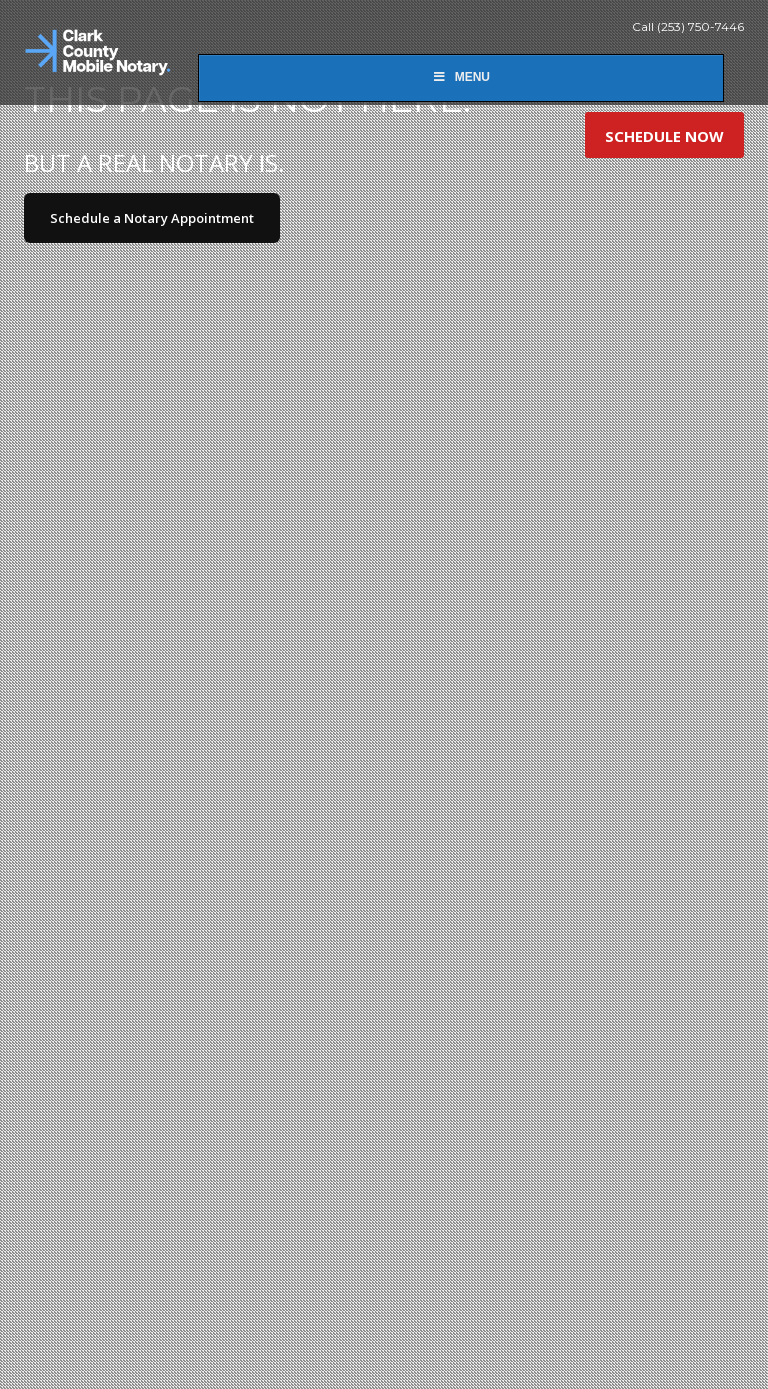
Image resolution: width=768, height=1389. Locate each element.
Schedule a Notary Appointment (152, 218)
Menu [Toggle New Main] (461, 77)
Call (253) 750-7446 (688, 26)
